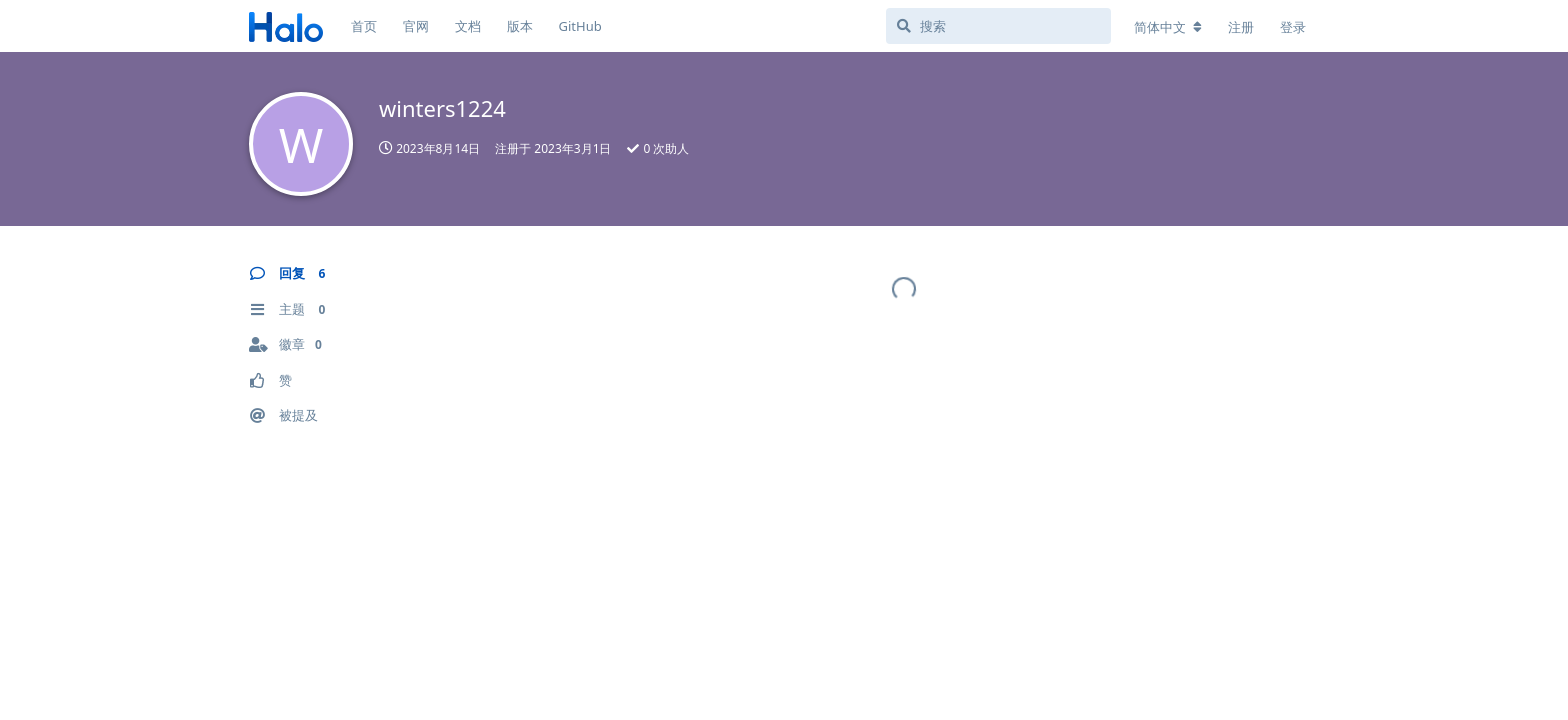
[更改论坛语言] (1168, 27)
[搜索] (998, 26)
